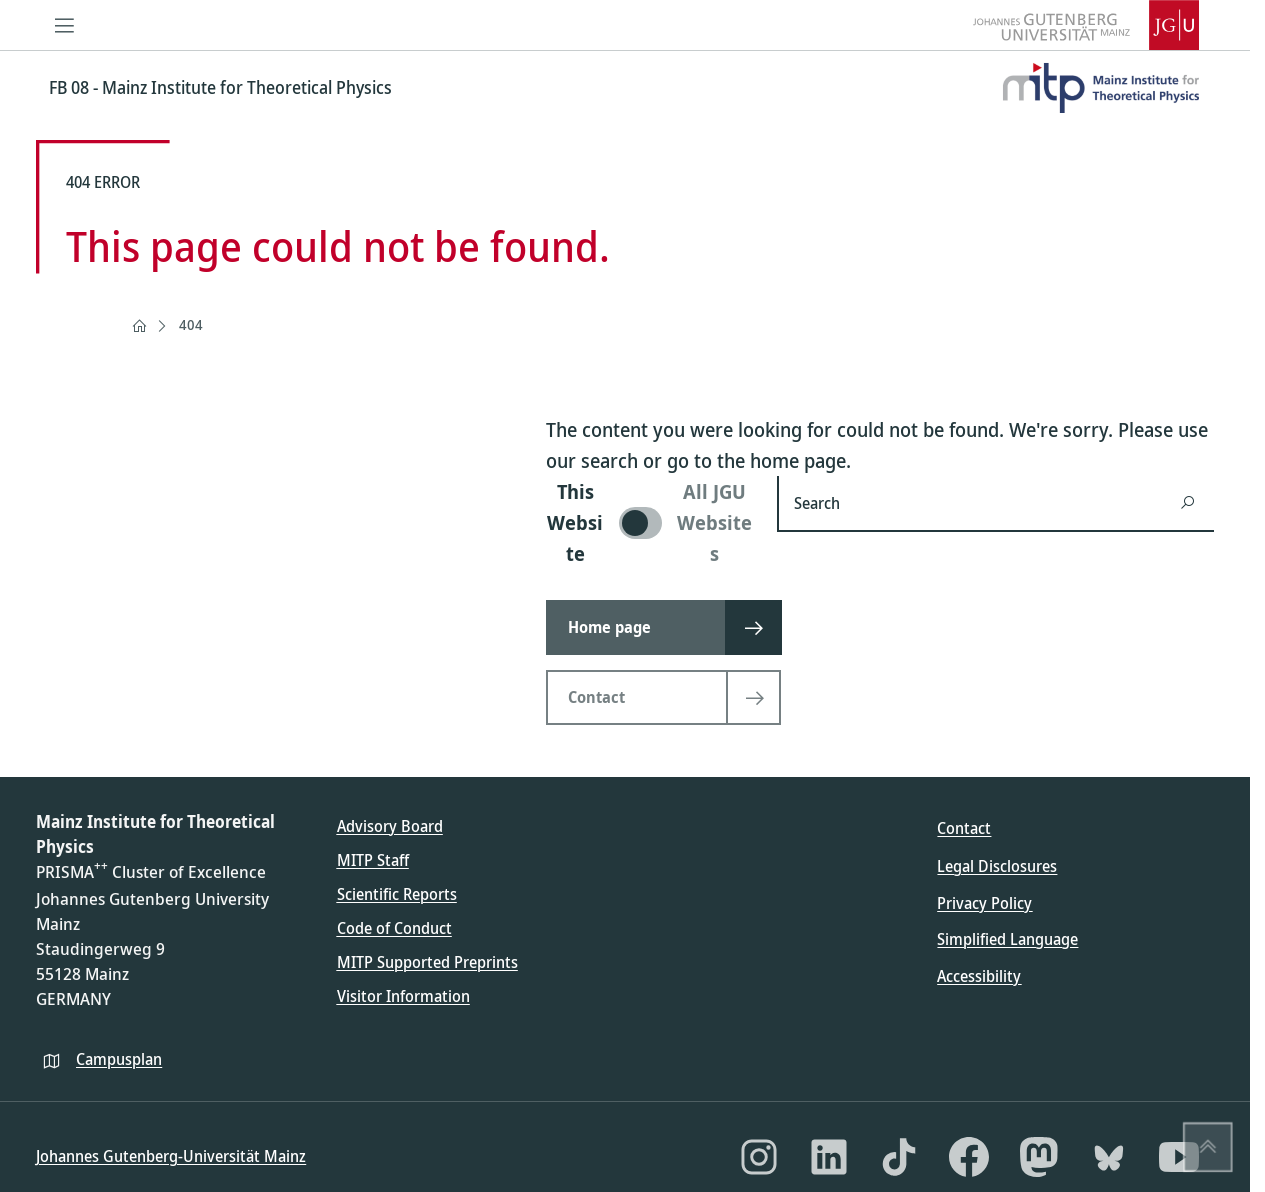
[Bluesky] (1109, 1157)
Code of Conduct (394, 928)
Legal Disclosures (997, 866)
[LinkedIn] (829, 1157)
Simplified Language (1007, 939)
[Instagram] (759, 1157)
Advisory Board (390, 826)
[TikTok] (899, 1157)
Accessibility (979, 976)
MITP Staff (373, 860)
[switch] (649, 522)
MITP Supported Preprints (427, 962)
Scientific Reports (397, 894)
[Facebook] (969, 1157)
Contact (964, 828)
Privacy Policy (984, 903)
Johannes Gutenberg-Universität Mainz (171, 1156)
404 (191, 324)
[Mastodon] (1039, 1157)
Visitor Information (403, 996)
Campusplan (119, 1059)
